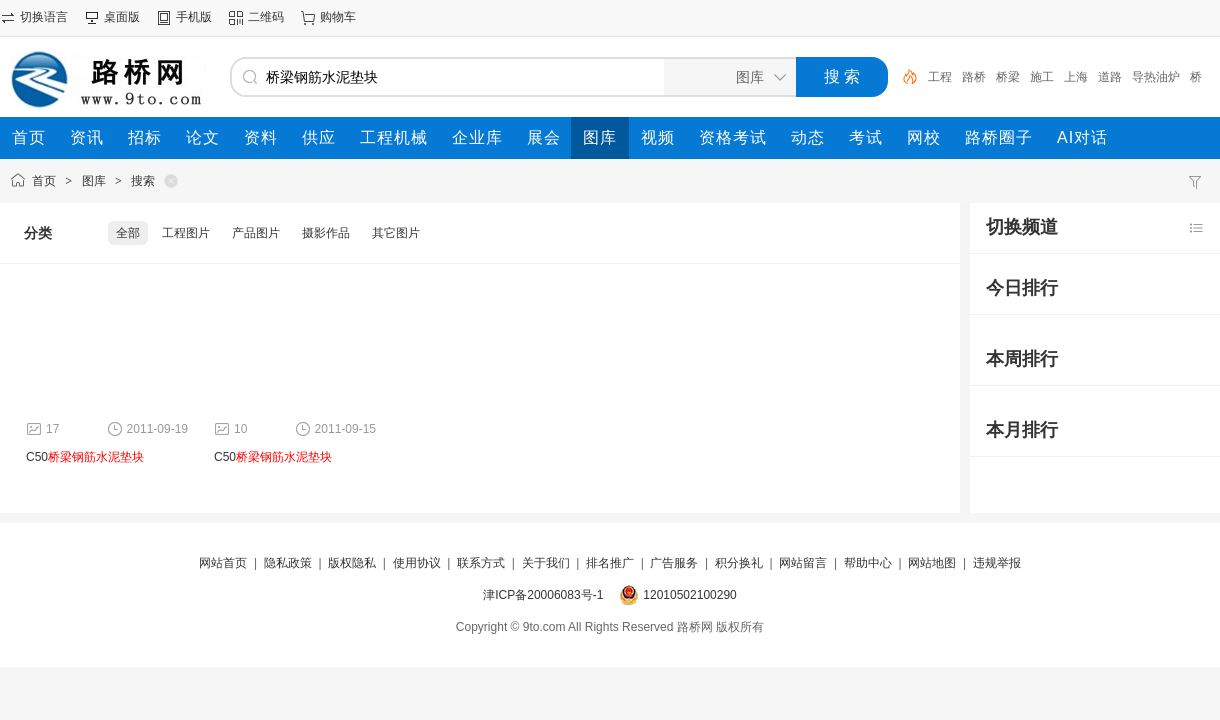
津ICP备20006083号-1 (543, 595)
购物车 (338, 17)
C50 (85, 457)
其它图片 (396, 233)
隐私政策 (288, 563)
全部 (128, 233)
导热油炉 (1156, 77)
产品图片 (256, 233)
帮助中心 (868, 563)
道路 (1110, 77)
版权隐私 (352, 563)
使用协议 (417, 563)
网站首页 (223, 563)
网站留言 (803, 563)
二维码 (266, 17)
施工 (1042, 77)
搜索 (143, 181)
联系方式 (481, 563)
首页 (44, 181)
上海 (1076, 77)
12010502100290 (689, 595)
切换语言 (44, 17)
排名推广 (610, 563)
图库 (94, 181)
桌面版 (122, 17)
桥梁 (1008, 77)
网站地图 (932, 563)
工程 (940, 77)
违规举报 (997, 563)
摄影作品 (326, 233)
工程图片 (186, 233)
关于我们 (546, 563)
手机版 (194, 17)
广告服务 (674, 563)
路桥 (974, 77)
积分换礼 (739, 563)
